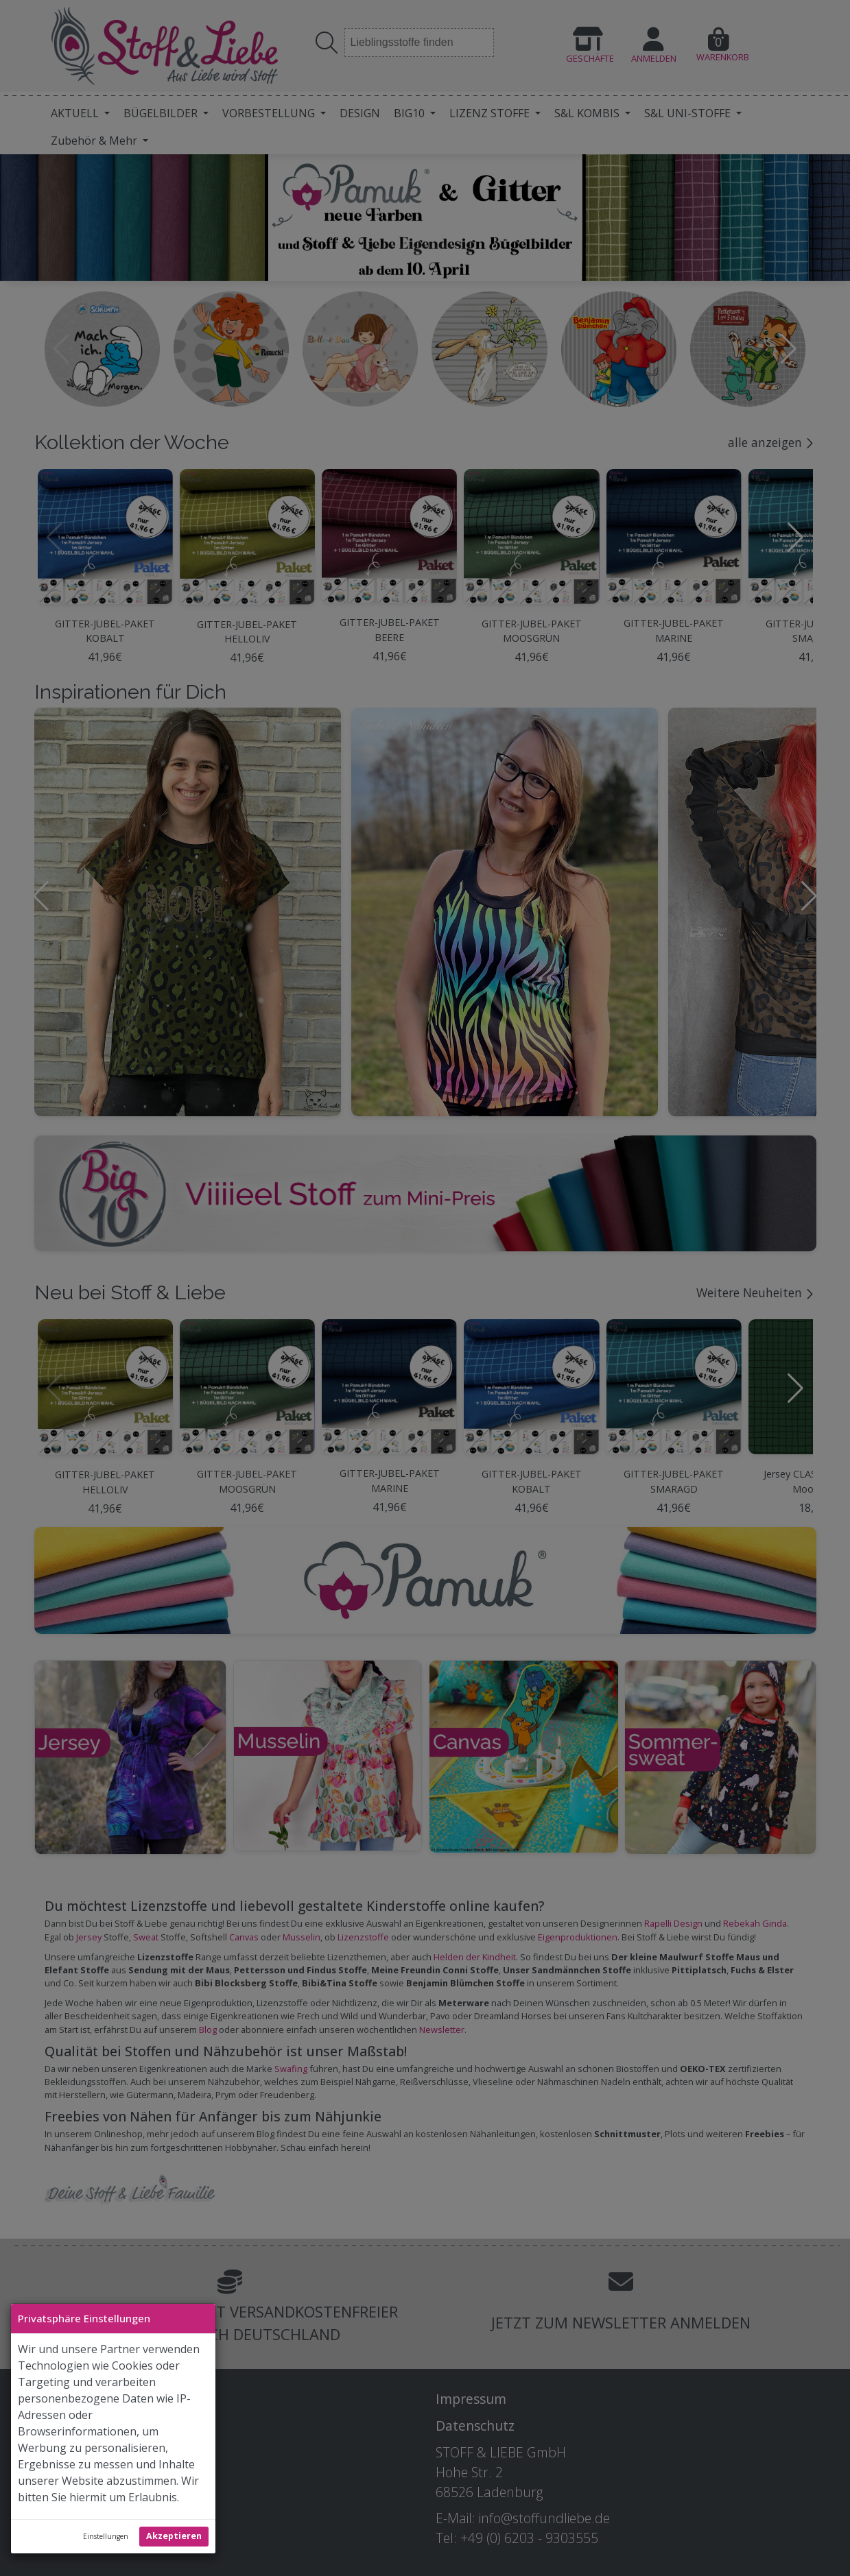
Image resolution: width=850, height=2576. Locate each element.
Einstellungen (105, 2536)
